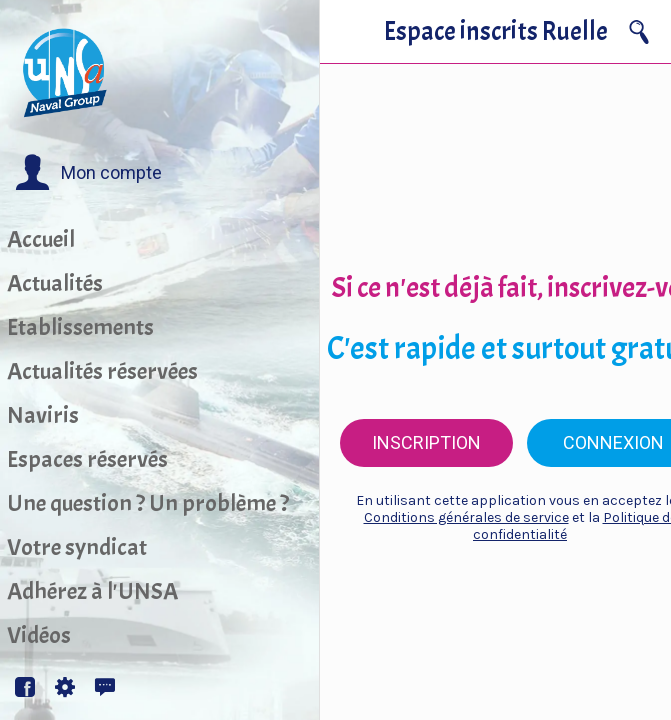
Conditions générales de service (466, 517)
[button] (88, 173)
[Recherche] (639, 32)
